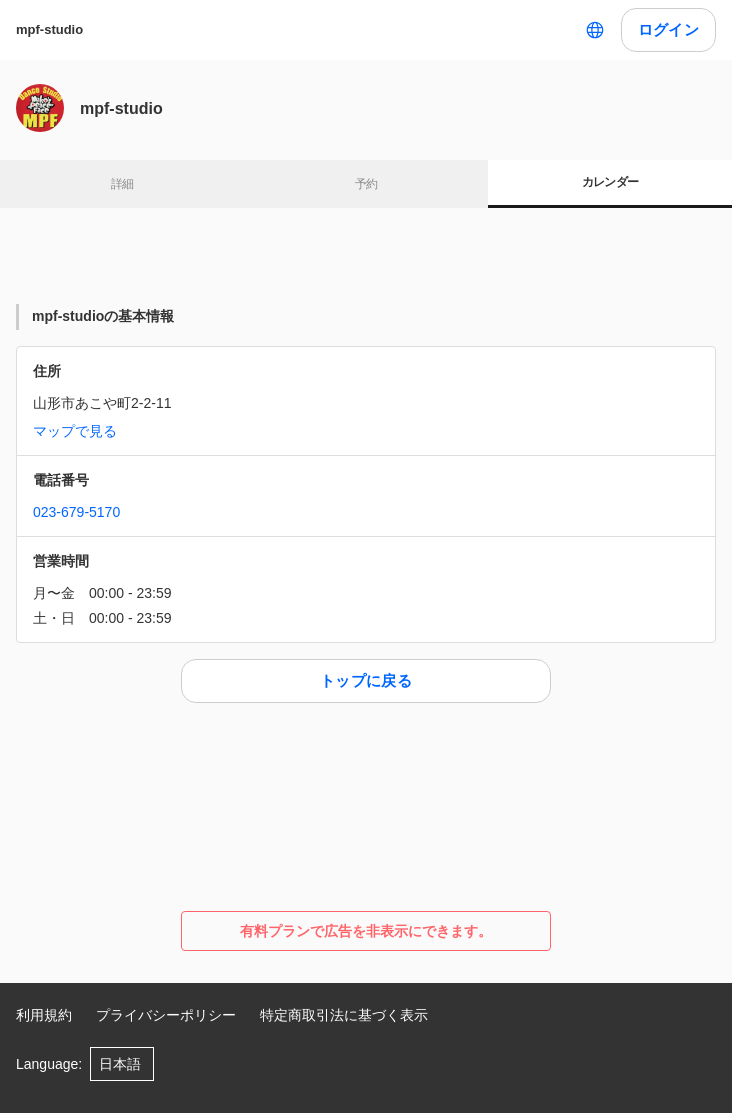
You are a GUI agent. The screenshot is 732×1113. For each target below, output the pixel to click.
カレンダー (610, 182)
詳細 (122, 184)
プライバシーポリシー (166, 1015)
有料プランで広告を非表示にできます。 (366, 931)
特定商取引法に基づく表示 (344, 1015)
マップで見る (75, 431)
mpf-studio (49, 29)
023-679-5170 (76, 512)
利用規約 (44, 1015)
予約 (366, 184)
